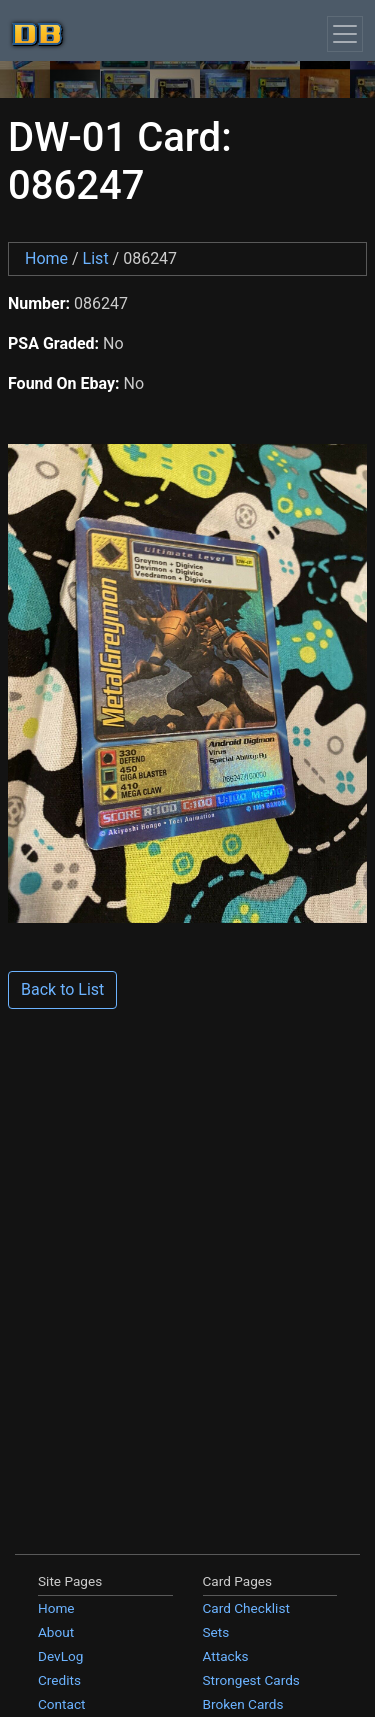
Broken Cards (243, 1704)
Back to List (62, 989)
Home (46, 258)
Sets (216, 1632)
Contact (62, 1704)
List (96, 258)
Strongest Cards (251, 1680)
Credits (59, 1680)
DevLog (60, 1656)
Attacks (226, 1656)
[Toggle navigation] (345, 34)
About (56, 1632)
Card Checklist (246, 1608)
